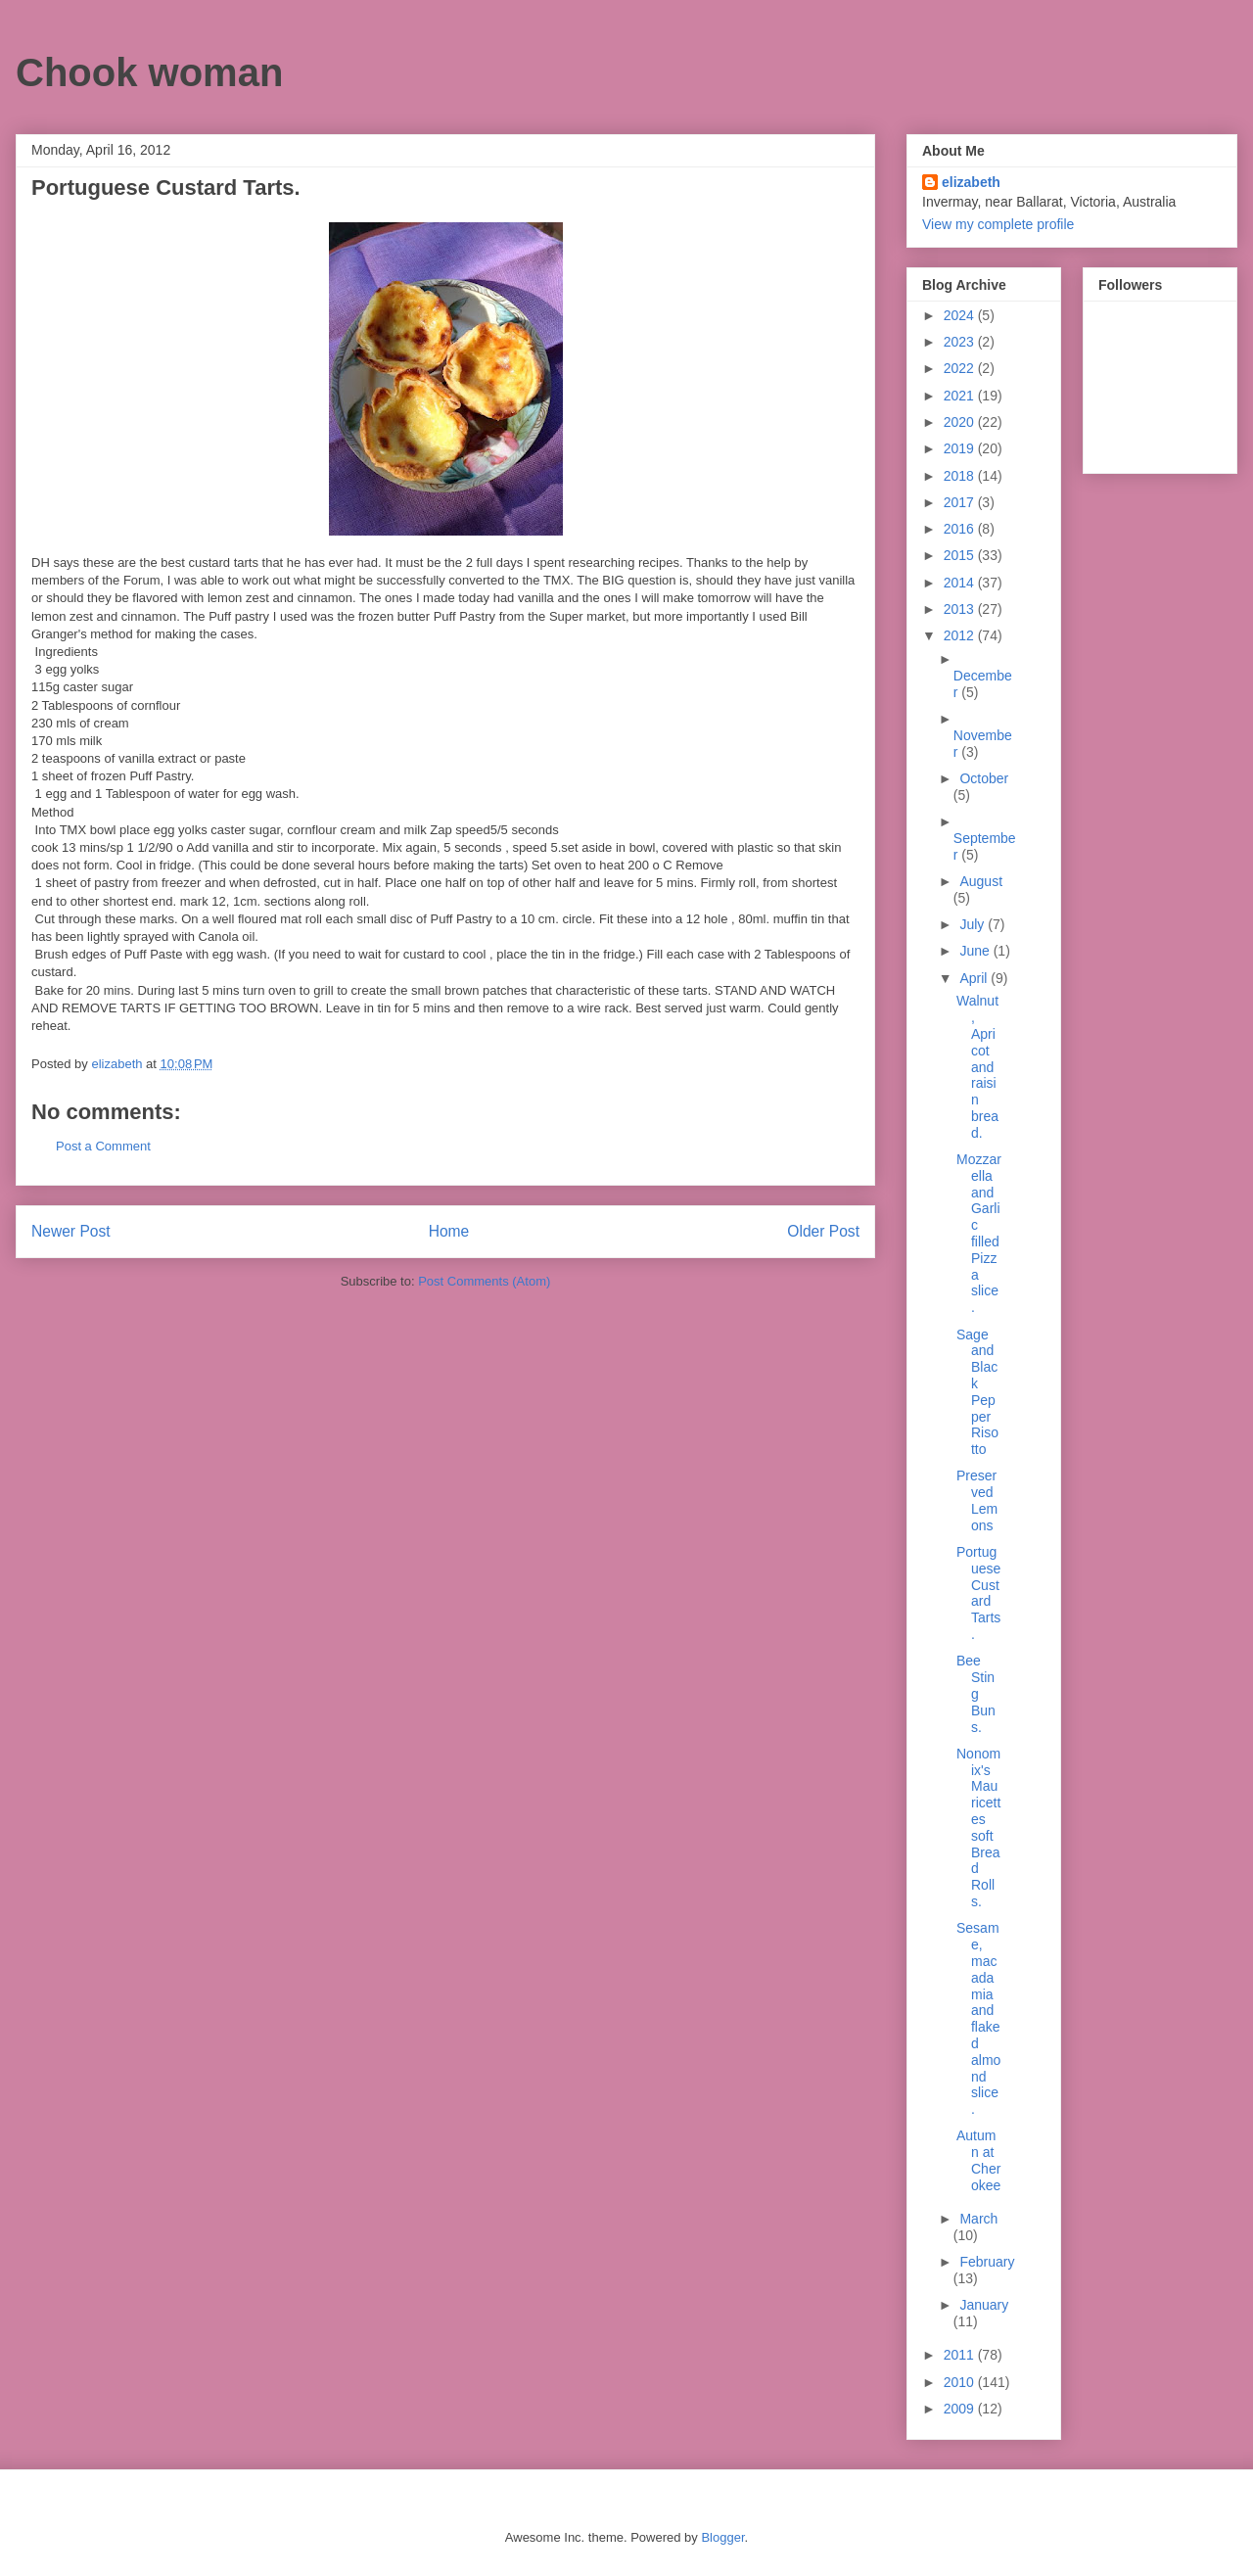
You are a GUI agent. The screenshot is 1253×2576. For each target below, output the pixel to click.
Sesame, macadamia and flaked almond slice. (978, 2018)
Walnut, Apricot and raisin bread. (977, 1066)
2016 (961, 529)
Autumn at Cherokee (978, 2160)
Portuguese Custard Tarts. (978, 1593)
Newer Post (71, 1231)
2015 (961, 555)
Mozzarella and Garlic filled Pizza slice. (978, 1233)
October (983, 778)
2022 (961, 368)
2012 (961, 635)
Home (449, 1231)
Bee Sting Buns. (976, 1693)
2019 (961, 448)
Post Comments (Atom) (484, 1281)
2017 (961, 502)
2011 (961, 2355)
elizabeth (971, 182)
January (983, 2305)
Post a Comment (103, 1146)
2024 (961, 315)
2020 (961, 422)
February (986, 2262)
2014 (961, 582)
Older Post (823, 1231)
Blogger (722, 2537)
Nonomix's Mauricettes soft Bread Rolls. (978, 1827)
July (973, 924)
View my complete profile (998, 224)
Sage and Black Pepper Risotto (977, 1392)
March (978, 2218)
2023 (961, 342)
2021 (961, 395)
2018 (961, 476)
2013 (961, 609)
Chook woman (149, 72)
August (980, 881)
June (976, 951)
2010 (961, 2382)
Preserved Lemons (977, 1500)
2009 (961, 2408)
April (975, 978)
